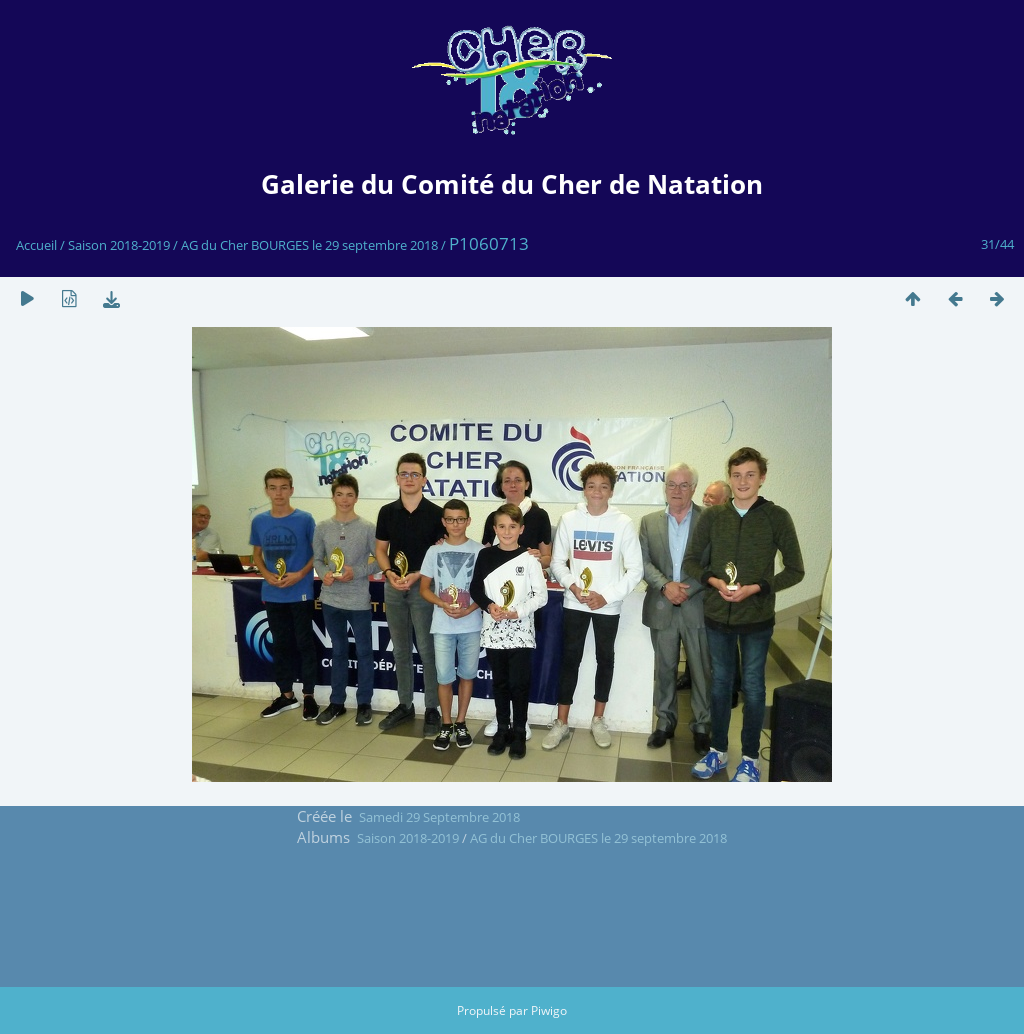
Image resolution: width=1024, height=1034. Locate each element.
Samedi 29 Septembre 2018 (439, 817)
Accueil (36, 245)
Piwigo (549, 1010)
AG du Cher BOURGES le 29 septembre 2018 (309, 245)
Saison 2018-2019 (119, 245)
